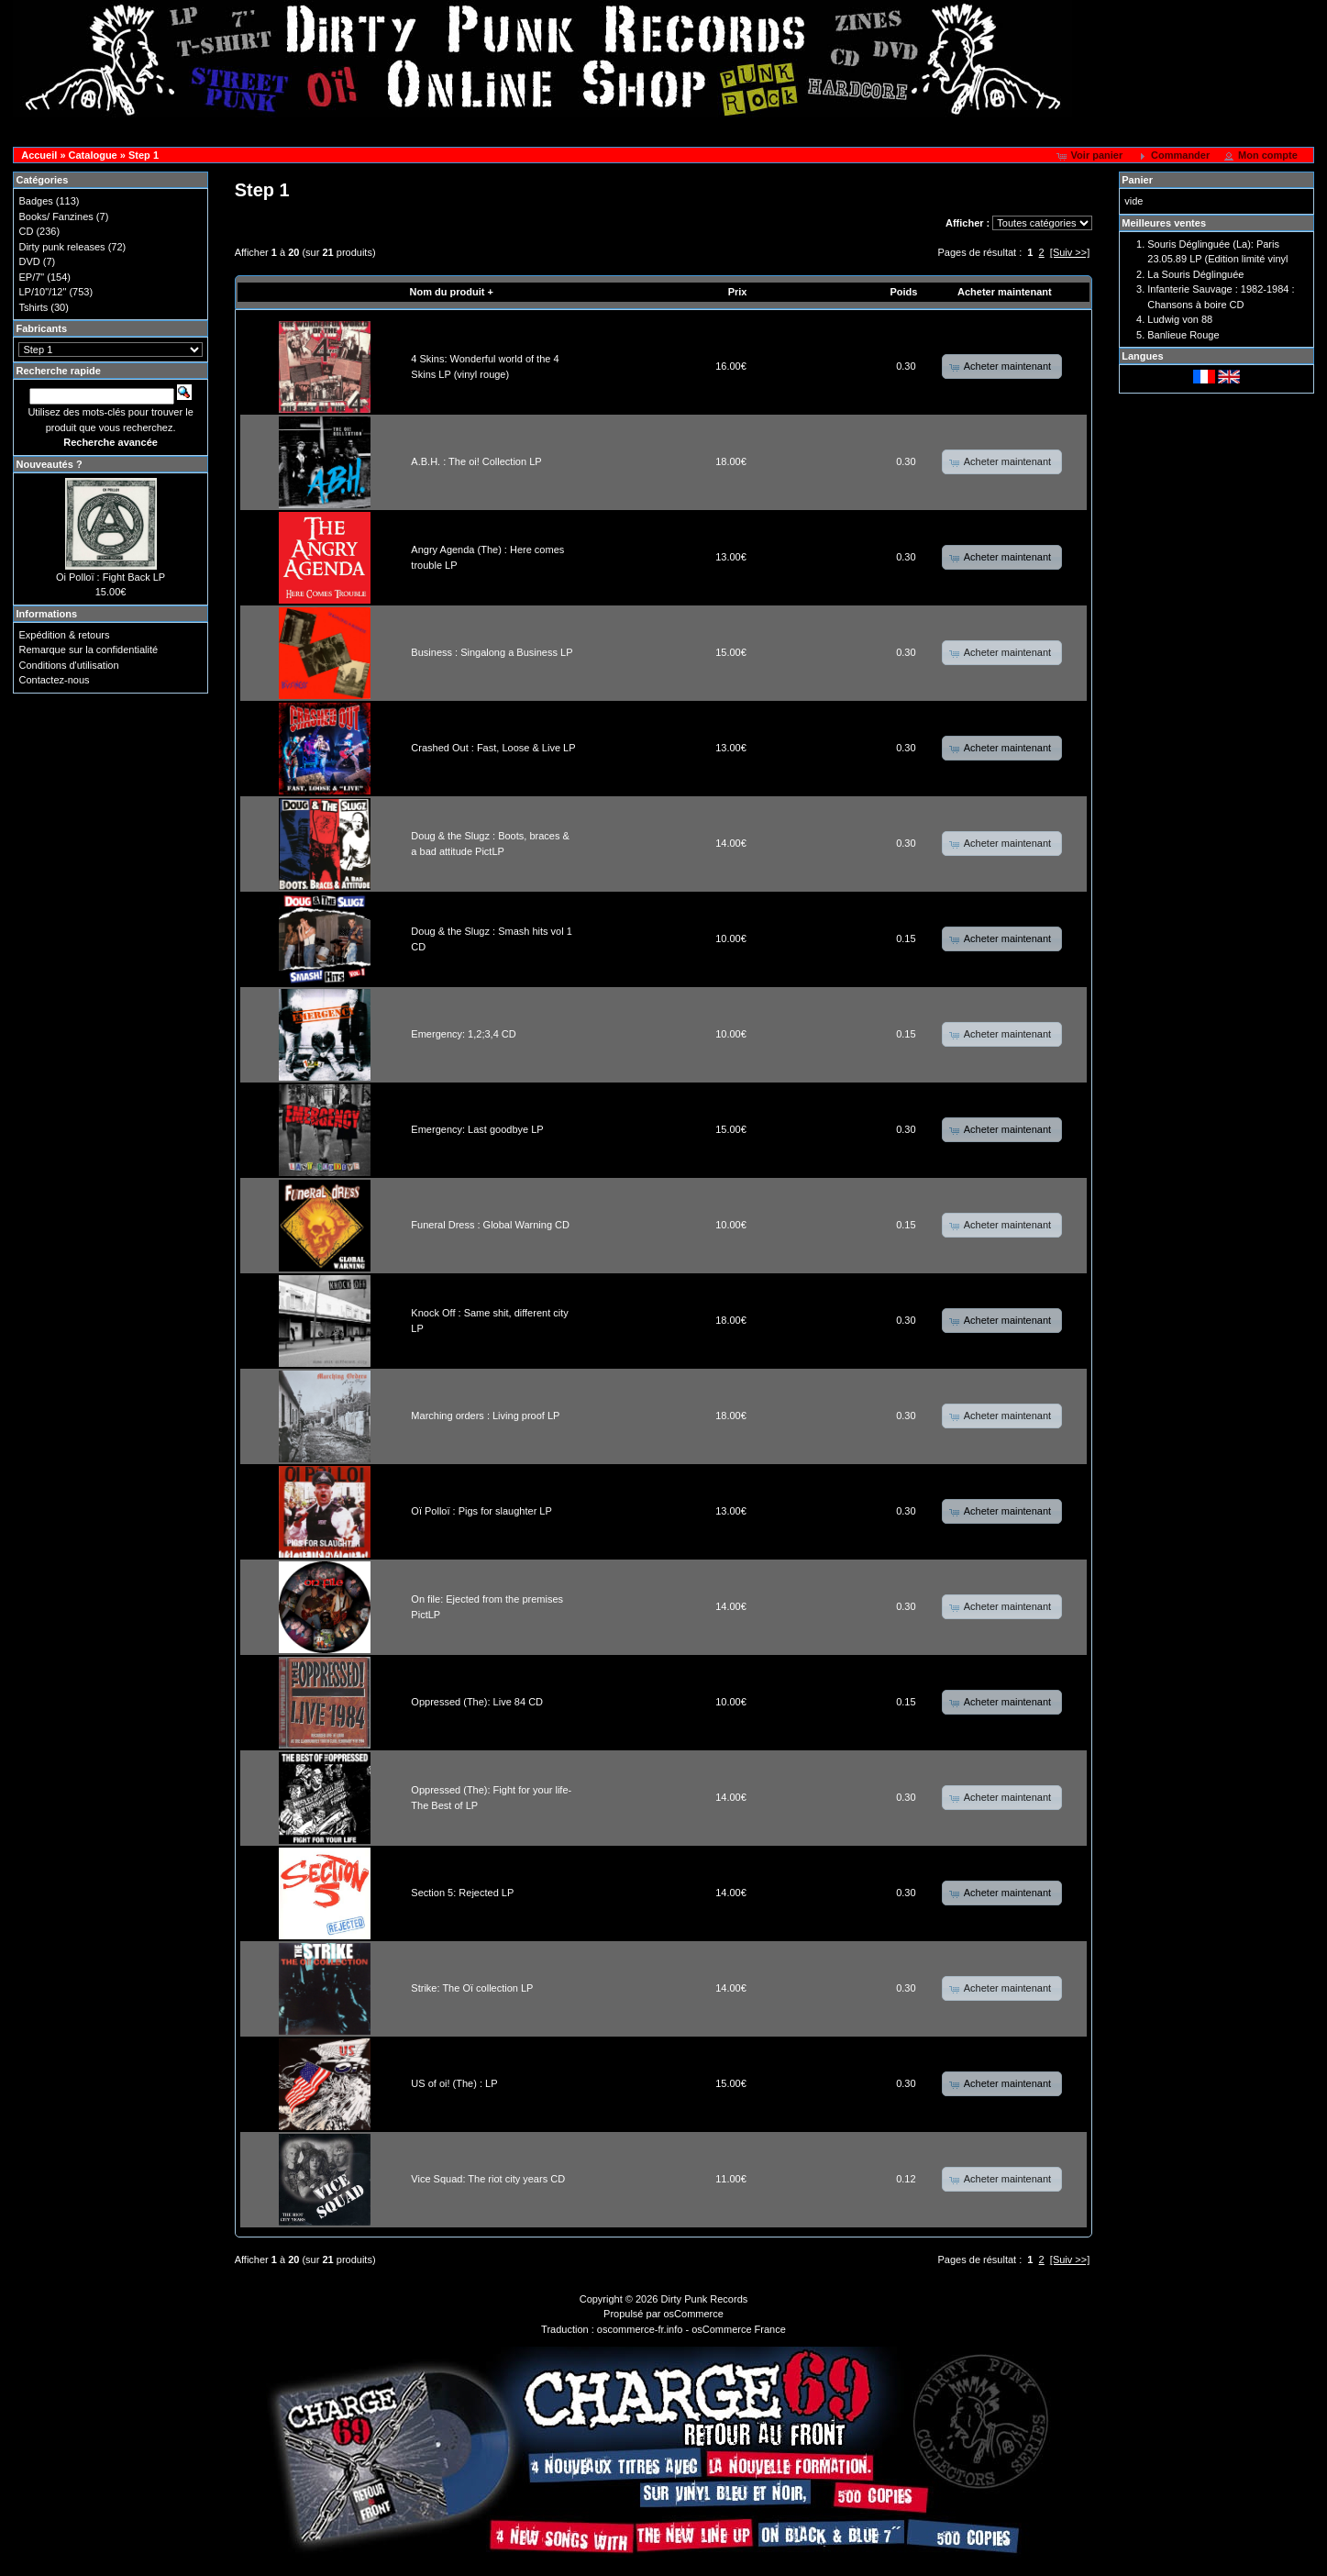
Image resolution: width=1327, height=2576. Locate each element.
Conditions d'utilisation (68, 665)
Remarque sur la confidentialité (88, 649)
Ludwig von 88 (1179, 319)
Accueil (39, 155)
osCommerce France (738, 2329)
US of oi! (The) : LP (454, 2083)
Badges (35, 200)
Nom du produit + (451, 291)
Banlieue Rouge (1183, 334)
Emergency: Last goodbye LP (477, 1129)
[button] (1091, 156)
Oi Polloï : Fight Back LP (110, 577)
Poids (903, 291)
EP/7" (31, 277)
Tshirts (33, 307)
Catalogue (93, 155)
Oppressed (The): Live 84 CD (477, 1701)
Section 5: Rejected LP (462, 1892)
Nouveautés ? (49, 464)
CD (25, 231)
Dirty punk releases (61, 246)
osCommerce (694, 2313)
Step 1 (143, 155)
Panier (1137, 179)
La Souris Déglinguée (1195, 274)
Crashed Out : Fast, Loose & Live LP (493, 747)
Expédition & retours (63, 634)
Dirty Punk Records (704, 2298)
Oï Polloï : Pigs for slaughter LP (481, 1510)
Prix (737, 291)
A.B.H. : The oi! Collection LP (476, 461)
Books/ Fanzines (55, 216)
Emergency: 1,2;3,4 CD (463, 1033)
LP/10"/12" (42, 291)
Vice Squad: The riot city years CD (488, 2178)
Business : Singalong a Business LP (491, 652)
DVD (28, 261)
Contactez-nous (53, 679)
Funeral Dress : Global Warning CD (490, 1224)
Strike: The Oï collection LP (472, 1987)
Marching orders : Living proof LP (485, 1415)
